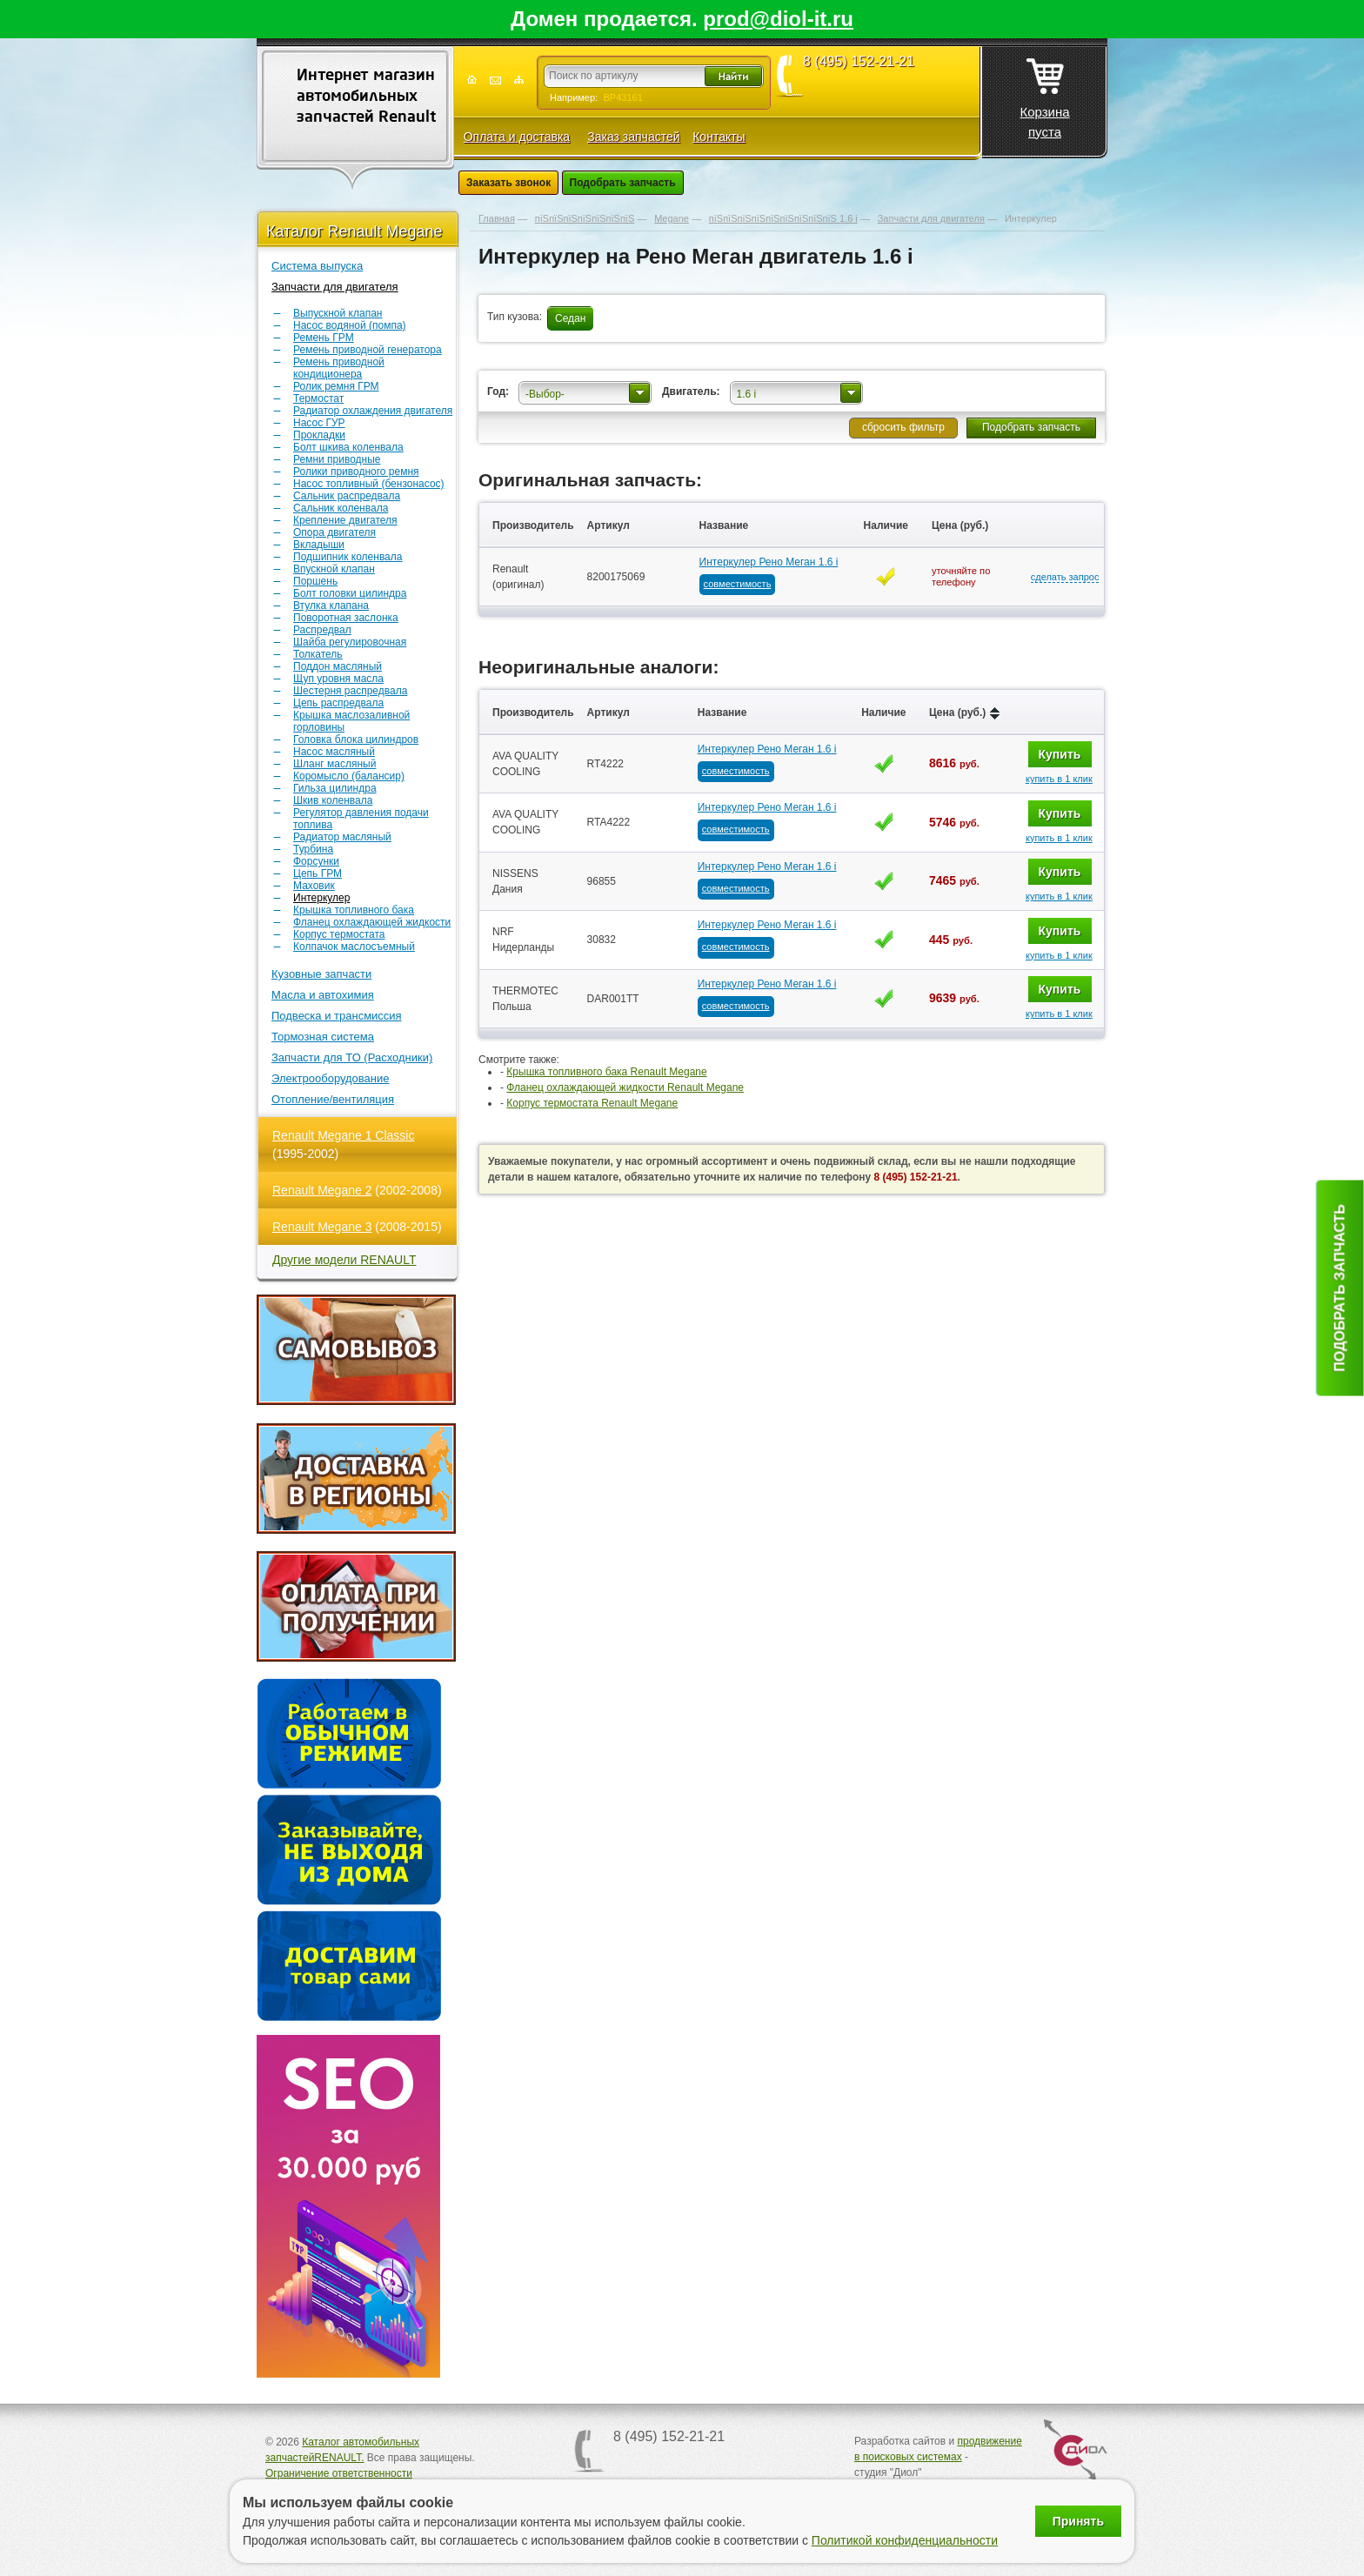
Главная (496, 218)
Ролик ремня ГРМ (336, 386)
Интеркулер (321, 898)
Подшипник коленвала (347, 557)
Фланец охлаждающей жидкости (372, 922)
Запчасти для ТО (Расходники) (351, 1057)
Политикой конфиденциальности (905, 2540)
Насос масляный (334, 752)
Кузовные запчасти (321, 973)
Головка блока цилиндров (355, 739)
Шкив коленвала (332, 800)
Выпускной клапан (337, 313)
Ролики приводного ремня (356, 471)
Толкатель (318, 654)
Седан (570, 318)
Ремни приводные (337, 459)
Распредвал (322, 630)
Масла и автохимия (322, 994)
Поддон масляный (337, 666)
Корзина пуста (1044, 93)
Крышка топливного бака (353, 910)
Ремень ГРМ (323, 337)
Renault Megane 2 (321, 1190)
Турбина (313, 849)
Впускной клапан (334, 569)
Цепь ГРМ (317, 873)
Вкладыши (318, 545)
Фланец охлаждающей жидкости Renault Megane (625, 1087)
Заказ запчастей (633, 137)
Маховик (314, 886)
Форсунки (316, 861)
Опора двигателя (334, 532)
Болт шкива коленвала (348, 447)
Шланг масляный (334, 764)
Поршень (315, 581)
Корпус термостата (338, 934)
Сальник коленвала (340, 508)
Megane (671, 218)
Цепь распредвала (338, 703)
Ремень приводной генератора (367, 350)
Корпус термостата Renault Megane (592, 1103)
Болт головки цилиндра (349, 593)
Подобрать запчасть (623, 183)
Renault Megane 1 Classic (343, 1135)
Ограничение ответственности (338, 2473)
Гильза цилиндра (335, 788)
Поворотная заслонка (345, 618)
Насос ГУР (319, 423)
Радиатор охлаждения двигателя (372, 411)
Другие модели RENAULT (344, 1260)
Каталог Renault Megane (354, 231)
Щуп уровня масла (338, 678)
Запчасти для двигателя (334, 286)
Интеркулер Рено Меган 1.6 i (769, 562)
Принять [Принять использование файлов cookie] (1078, 2521)
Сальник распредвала (346, 496)
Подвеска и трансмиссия (336, 1015)
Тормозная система (322, 1036)
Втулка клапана (331, 605)
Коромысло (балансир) (349, 776)
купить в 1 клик (1059, 778)
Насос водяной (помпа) (349, 325)
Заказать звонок (508, 183)
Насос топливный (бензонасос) (369, 484)
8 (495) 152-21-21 (858, 62)
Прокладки (319, 435)
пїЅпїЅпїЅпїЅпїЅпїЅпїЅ (584, 218)
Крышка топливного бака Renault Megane (606, 1072)
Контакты (718, 137)
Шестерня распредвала (350, 691)
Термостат (318, 398)
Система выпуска (317, 265)
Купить (1060, 754)
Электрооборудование (330, 1078)
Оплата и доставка (517, 137)
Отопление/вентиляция (332, 1099)
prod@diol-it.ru (778, 18)
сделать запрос (1065, 577)
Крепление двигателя (345, 520)
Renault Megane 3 (321, 1227)
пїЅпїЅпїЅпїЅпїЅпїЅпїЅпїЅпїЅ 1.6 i (783, 218)
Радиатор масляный (342, 837)
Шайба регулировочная (349, 642)
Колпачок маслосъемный (354, 946)
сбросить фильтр (903, 427)
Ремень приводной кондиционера (338, 368)
